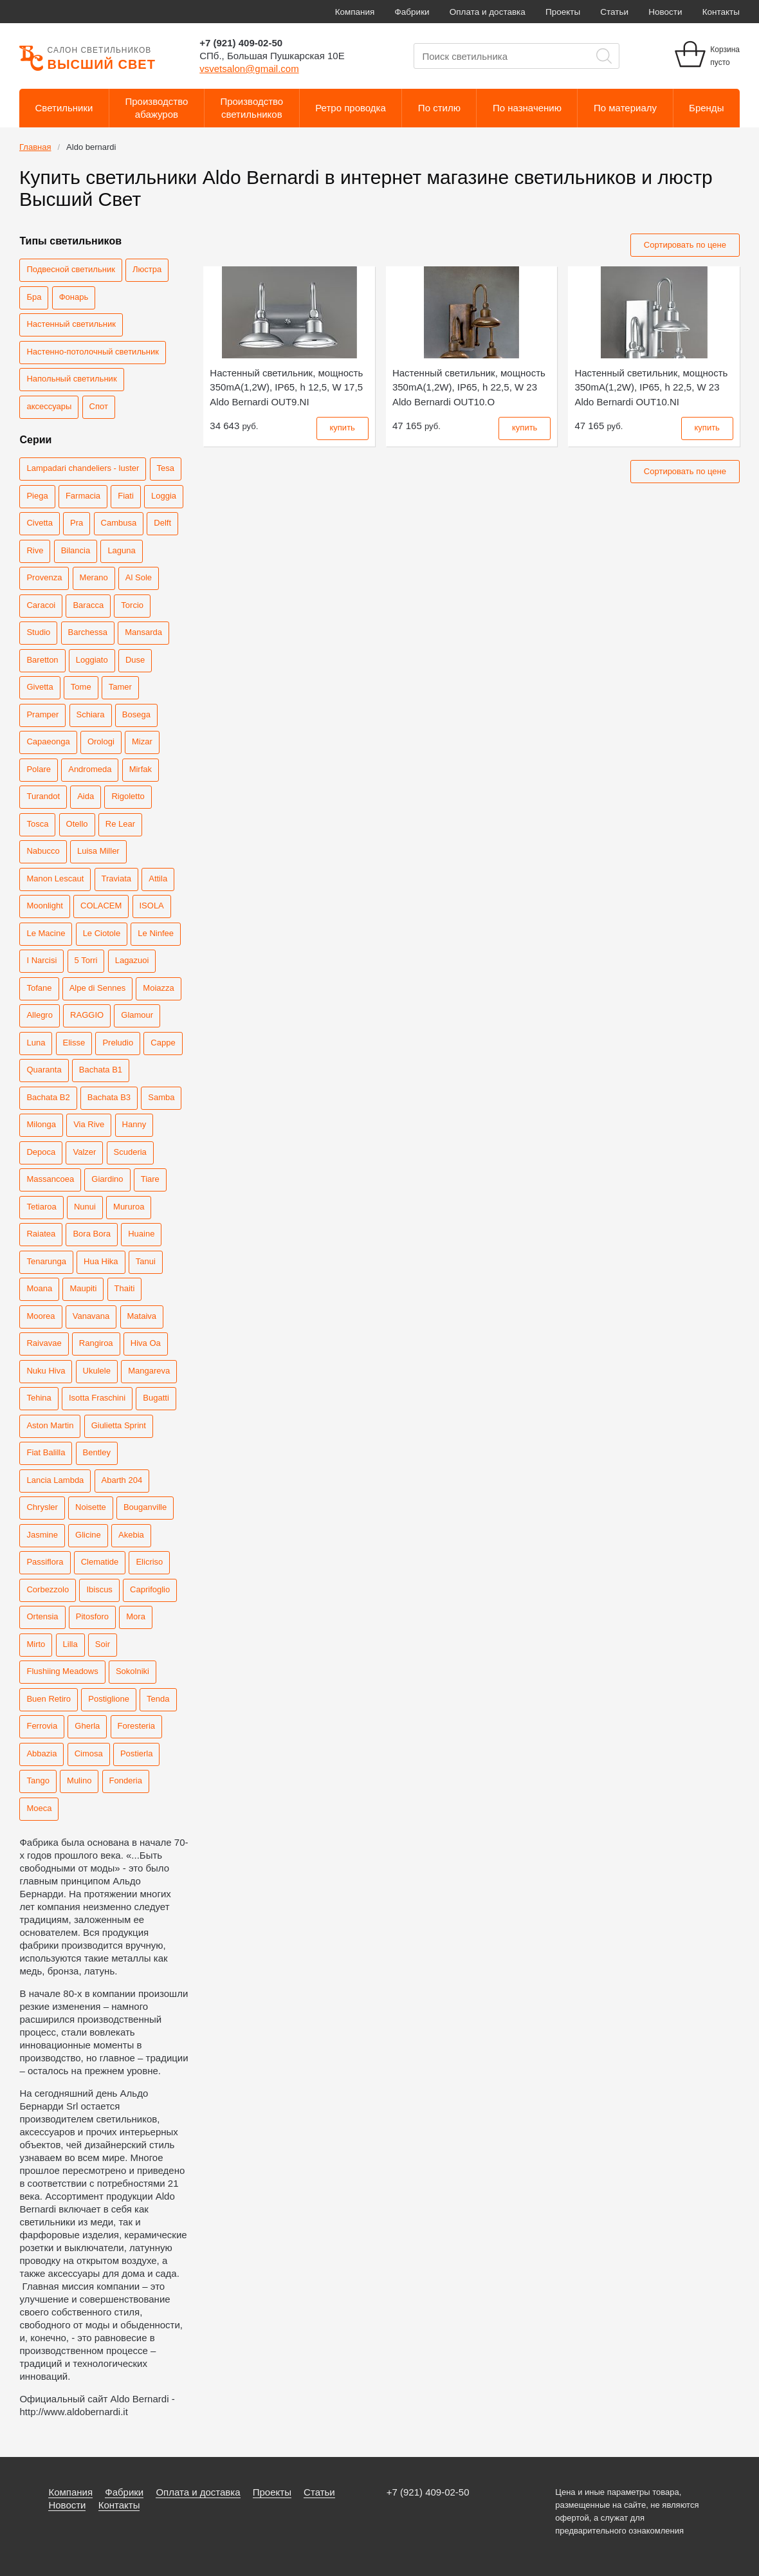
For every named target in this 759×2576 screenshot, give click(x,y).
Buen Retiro (48, 1699)
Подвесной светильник (70, 269)
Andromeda (89, 769)
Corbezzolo (47, 1589)
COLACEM (101, 905)
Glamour (137, 1015)
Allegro (39, 1015)
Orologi (100, 741)
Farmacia (83, 496)
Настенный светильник (71, 324)
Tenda (158, 1699)
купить (342, 427)
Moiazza (158, 988)
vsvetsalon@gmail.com (248, 68)
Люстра (147, 269)
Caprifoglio (150, 1589)
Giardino (107, 1179)
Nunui (85, 1206)
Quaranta (43, 1069)
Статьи (614, 12)
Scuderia (130, 1152)
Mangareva (149, 1370)
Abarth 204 (122, 1480)
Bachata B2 (47, 1097)
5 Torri (86, 960)
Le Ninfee (156, 933)
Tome (81, 687)
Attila (158, 878)
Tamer (120, 687)
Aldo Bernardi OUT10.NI (650, 387)
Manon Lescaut (55, 878)
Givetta (39, 687)
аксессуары (48, 406)
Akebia (131, 1535)
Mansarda (143, 632)
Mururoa (128, 1206)
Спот (98, 406)
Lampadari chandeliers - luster (82, 468)
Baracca (88, 605)
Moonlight (44, 905)
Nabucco (42, 851)
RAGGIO (87, 1015)
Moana (39, 1288)
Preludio (117, 1042)
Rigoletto (127, 796)
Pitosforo (92, 1616)
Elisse (74, 1042)
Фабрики (412, 12)
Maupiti (82, 1288)
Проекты (562, 12)
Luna (35, 1042)
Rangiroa (96, 1343)
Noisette (90, 1507)
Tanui (146, 1261)
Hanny (134, 1124)
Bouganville (145, 1507)
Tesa (165, 468)
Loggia (163, 496)
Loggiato (92, 660)
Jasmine (41, 1535)
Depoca (40, 1152)
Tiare (150, 1179)
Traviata (116, 878)
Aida (85, 796)
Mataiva (142, 1316)
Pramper (42, 714)
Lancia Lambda (55, 1480)
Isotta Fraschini (97, 1398)
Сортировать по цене (685, 245)
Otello (77, 824)
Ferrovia (41, 1726)
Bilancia (76, 550)
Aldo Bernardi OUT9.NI (286, 387)
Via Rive (88, 1124)
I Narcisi (41, 960)
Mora (135, 1616)
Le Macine (45, 933)
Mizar (142, 741)
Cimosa (89, 1753)
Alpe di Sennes (97, 988)
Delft (162, 523)
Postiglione (108, 1699)
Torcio (132, 605)
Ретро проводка (350, 107)
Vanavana (91, 1316)
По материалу (625, 107)
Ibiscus (99, 1589)
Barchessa (87, 632)
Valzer (84, 1152)
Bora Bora (92, 1233)
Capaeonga (47, 741)
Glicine (88, 1535)
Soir (102, 1644)
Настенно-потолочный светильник (92, 351)
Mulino (79, 1780)
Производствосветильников (251, 108)
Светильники (64, 107)
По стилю (439, 107)
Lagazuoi (132, 960)
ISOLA (152, 905)
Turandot (43, 796)
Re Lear (120, 824)
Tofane (38, 988)
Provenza (44, 577)
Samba (161, 1097)
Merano (94, 577)
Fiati (126, 496)
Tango (37, 1780)
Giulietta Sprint (118, 1425)
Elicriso (149, 1562)
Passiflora (44, 1562)
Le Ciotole (102, 933)
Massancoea (50, 1179)
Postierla (136, 1753)
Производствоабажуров (156, 108)
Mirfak (140, 769)
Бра (33, 297)
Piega (37, 496)
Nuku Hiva (45, 1370)
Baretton (42, 660)
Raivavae (43, 1343)
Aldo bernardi (91, 147)
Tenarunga (46, 1261)
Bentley (97, 1452)
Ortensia (42, 1616)
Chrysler (41, 1507)
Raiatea (40, 1233)
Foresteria (137, 1726)
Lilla (70, 1644)
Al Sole (138, 577)
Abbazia (41, 1753)
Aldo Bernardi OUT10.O (468, 387)
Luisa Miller (98, 851)
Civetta (39, 523)
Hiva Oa (146, 1343)
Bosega (136, 714)
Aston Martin (49, 1425)
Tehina (38, 1398)
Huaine (141, 1233)
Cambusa (119, 523)
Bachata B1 (100, 1069)
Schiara (91, 714)
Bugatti (156, 1398)
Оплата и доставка (488, 12)
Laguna (121, 550)
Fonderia (125, 1780)
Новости (665, 12)
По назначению (527, 107)
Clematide (100, 1562)
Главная (35, 147)
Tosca (37, 824)
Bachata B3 (109, 1097)
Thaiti (124, 1288)
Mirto (35, 1644)
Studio (38, 632)
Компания (355, 12)
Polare (38, 769)
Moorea (40, 1316)
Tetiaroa (41, 1206)
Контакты (721, 12)
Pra (76, 523)
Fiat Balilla (45, 1452)
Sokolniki (132, 1671)
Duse (135, 660)
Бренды (706, 107)
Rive (34, 550)
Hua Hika (101, 1261)
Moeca (38, 1808)
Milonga (41, 1124)
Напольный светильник (71, 378)
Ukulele (97, 1370)
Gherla (87, 1726)
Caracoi (40, 605)
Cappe (163, 1042)
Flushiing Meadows (62, 1671)
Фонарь (74, 297)
